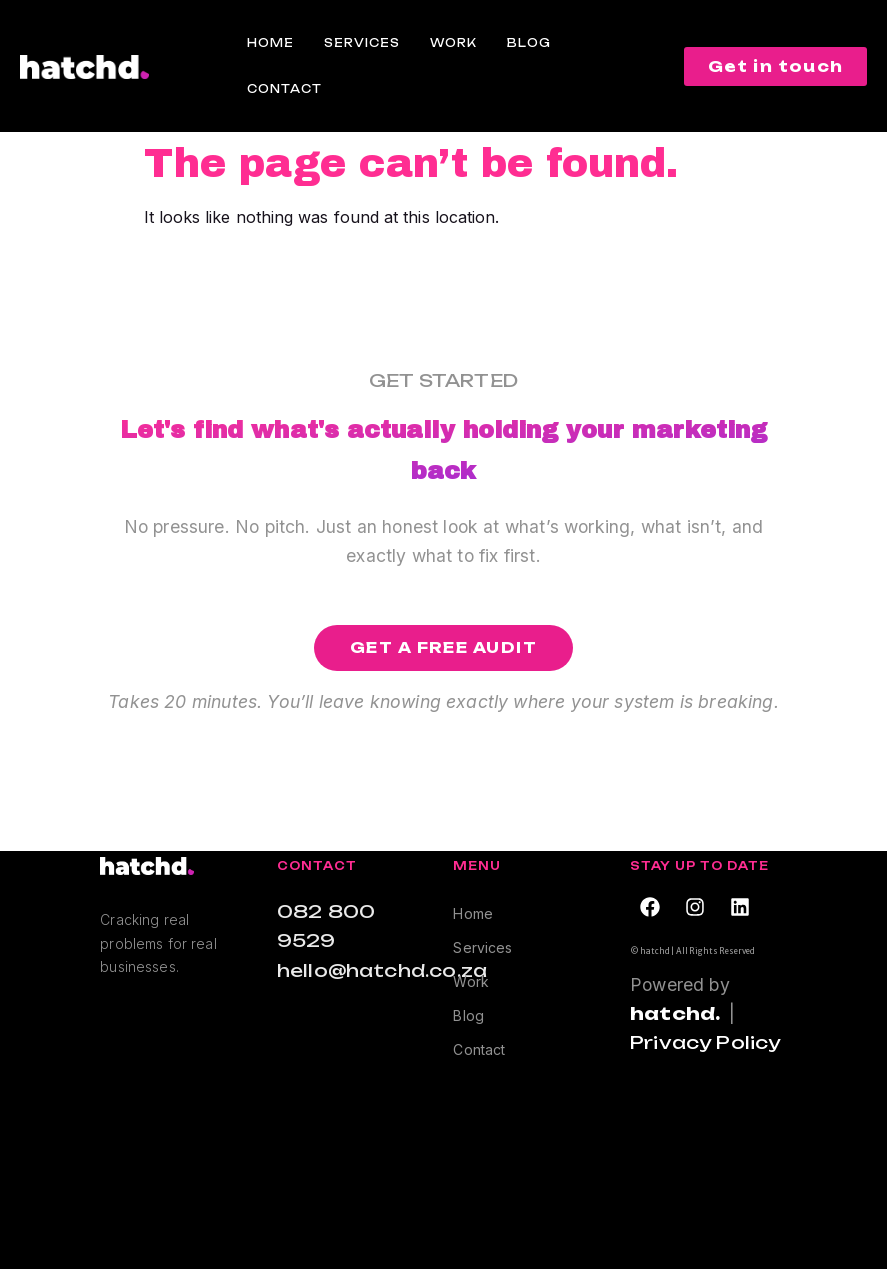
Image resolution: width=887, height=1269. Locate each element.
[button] (443, 648)
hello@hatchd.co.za (382, 970)
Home (270, 43)
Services (362, 43)
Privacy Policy (705, 1042)
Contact (284, 89)
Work (453, 43)
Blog (529, 43)
